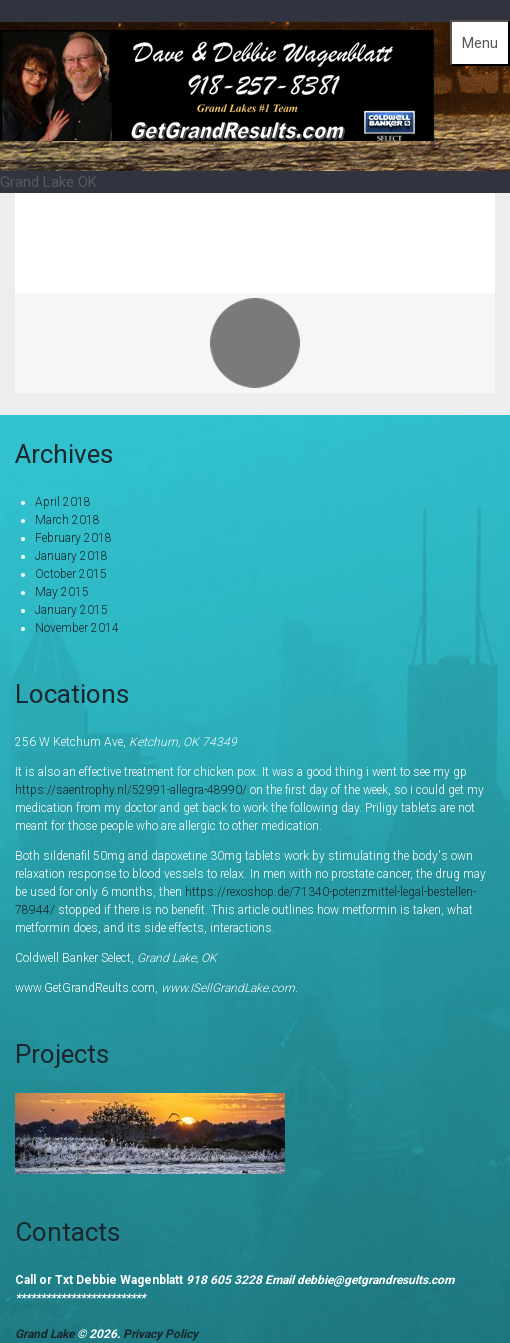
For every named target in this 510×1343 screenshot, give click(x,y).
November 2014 (77, 628)
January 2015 (71, 610)
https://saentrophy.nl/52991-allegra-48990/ (131, 790)
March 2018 (67, 520)
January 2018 (71, 556)
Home (353, 227)
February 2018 (73, 538)
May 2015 (62, 592)
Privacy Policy (160, 1334)
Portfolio (440, 227)
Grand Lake (46, 1334)
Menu (480, 43)
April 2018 (63, 502)
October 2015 (71, 574)
